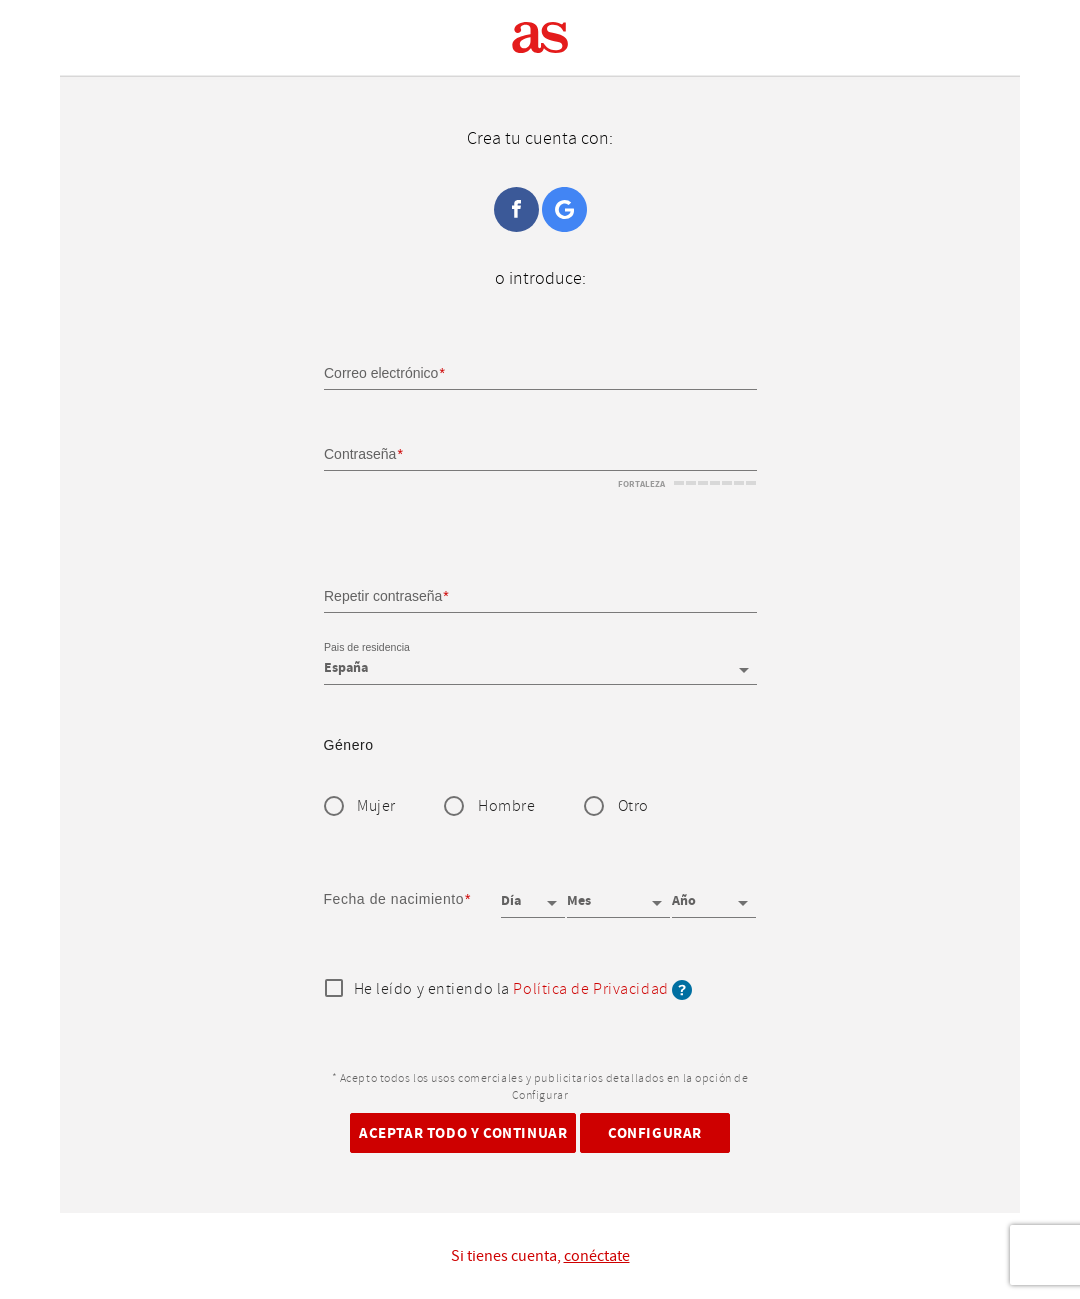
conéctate (597, 1256)
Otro (633, 806)
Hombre (506, 806)
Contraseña (360, 454)
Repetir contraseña (383, 595)
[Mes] (618, 894)
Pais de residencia (367, 648)
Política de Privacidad (590, 989)
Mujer (376, 806)
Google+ (564, 209)
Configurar (655, 1132)
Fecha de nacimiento (394, 899)
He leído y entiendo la (523, 990)
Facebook (516, 209)
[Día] (533, 894)
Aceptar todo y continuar (463, 1132)
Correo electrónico (381, 373)
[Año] (714, 894)
